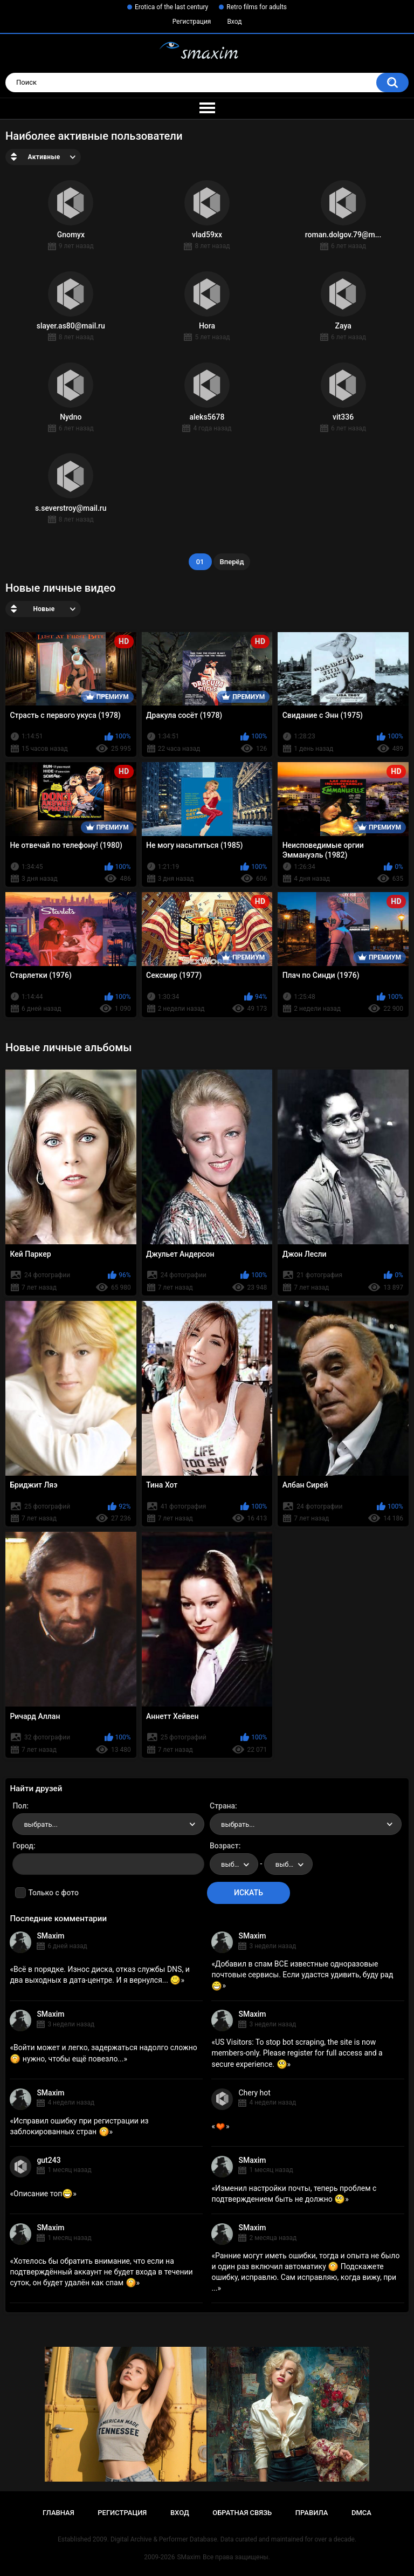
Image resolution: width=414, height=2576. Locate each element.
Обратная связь (242, 2513)
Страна (222, 1805)
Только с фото (53, 1892)
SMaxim (50, 1935)
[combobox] (108, 1824)
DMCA (361, 2513)
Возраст (224, 1845)
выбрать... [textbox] (40, 1824)
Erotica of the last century (171, 7)
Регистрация (191, 21)
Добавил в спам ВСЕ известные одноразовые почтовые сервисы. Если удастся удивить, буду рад (302, 1975)
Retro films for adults (256, 7)
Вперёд (232, 562)
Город (22, 1845)
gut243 (48, 2160)
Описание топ (43, 2193)
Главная (58, 2513)
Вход (234, 21)
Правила (311, 2513)
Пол (19, 1805)
